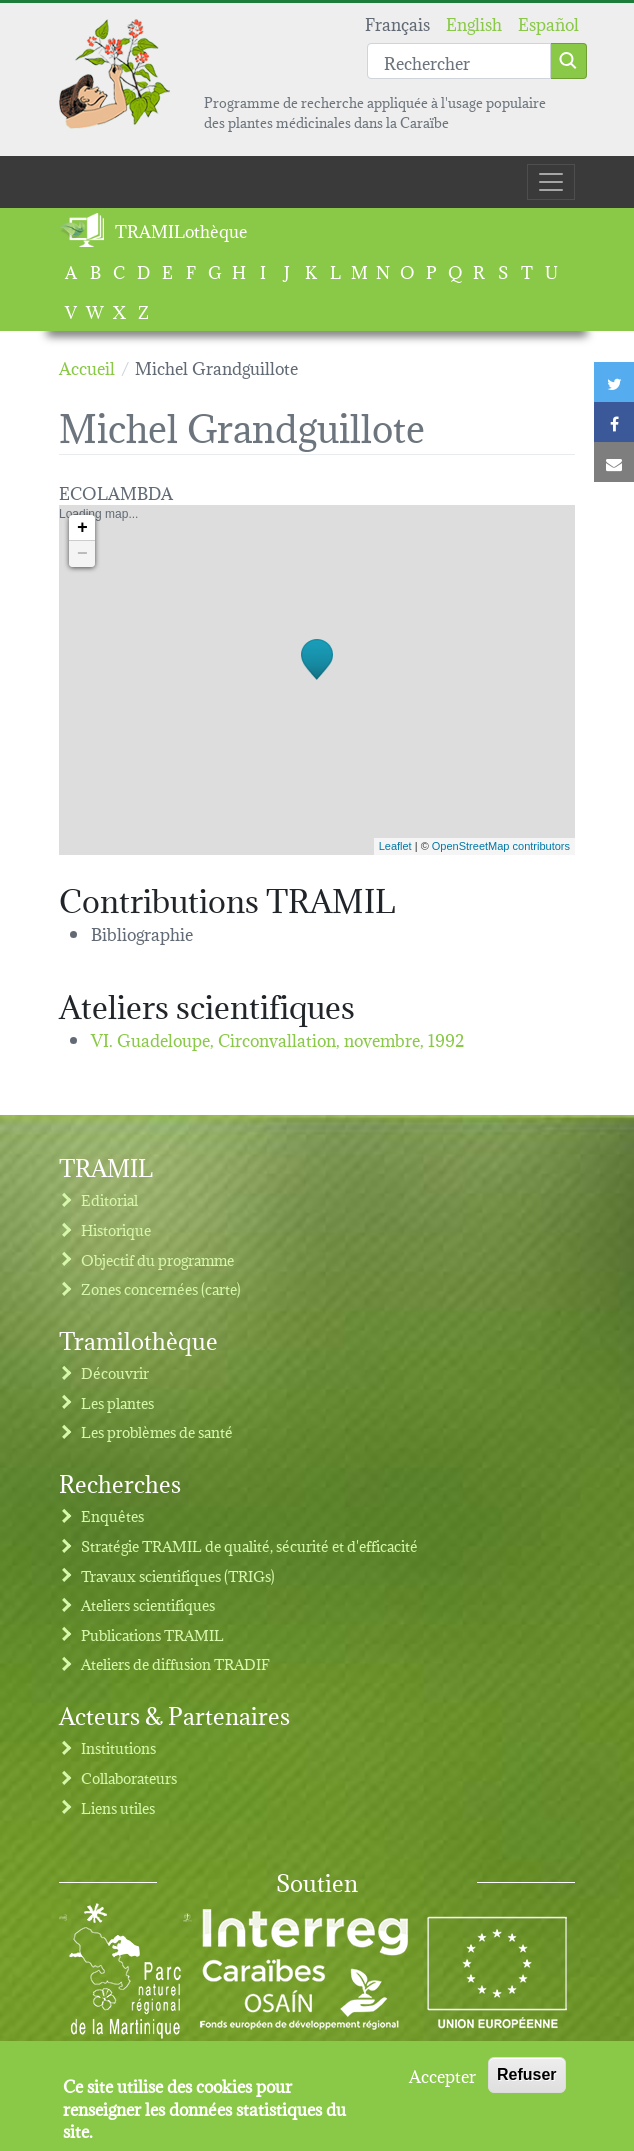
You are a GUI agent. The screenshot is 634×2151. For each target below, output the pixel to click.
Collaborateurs (129, 1777)
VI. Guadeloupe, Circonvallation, (278, 1038)
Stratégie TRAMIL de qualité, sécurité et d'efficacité (249, 1545)
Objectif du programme (157, 1259)
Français (397, 22)
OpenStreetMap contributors (501, 846)
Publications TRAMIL (152, 1634)
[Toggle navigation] (551, 182)
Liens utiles (118, 1807)
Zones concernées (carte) (161, 1288)
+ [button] (82, 528)
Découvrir (115, 1372)
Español (548, 22)
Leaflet (395, 846)
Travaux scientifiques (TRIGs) (178, 1575)
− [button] (82, 554)
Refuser (527, 2075)
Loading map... (314, 680)
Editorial (109, 1199)
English (474, 22)
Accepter (442, 2076)
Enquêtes (112, 1515)
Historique (116, 1229)
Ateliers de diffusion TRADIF (175, 1663)
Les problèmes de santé (157, 1431)
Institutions (118, 1747)
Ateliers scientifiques (148, 1604)
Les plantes (117, 1402)
